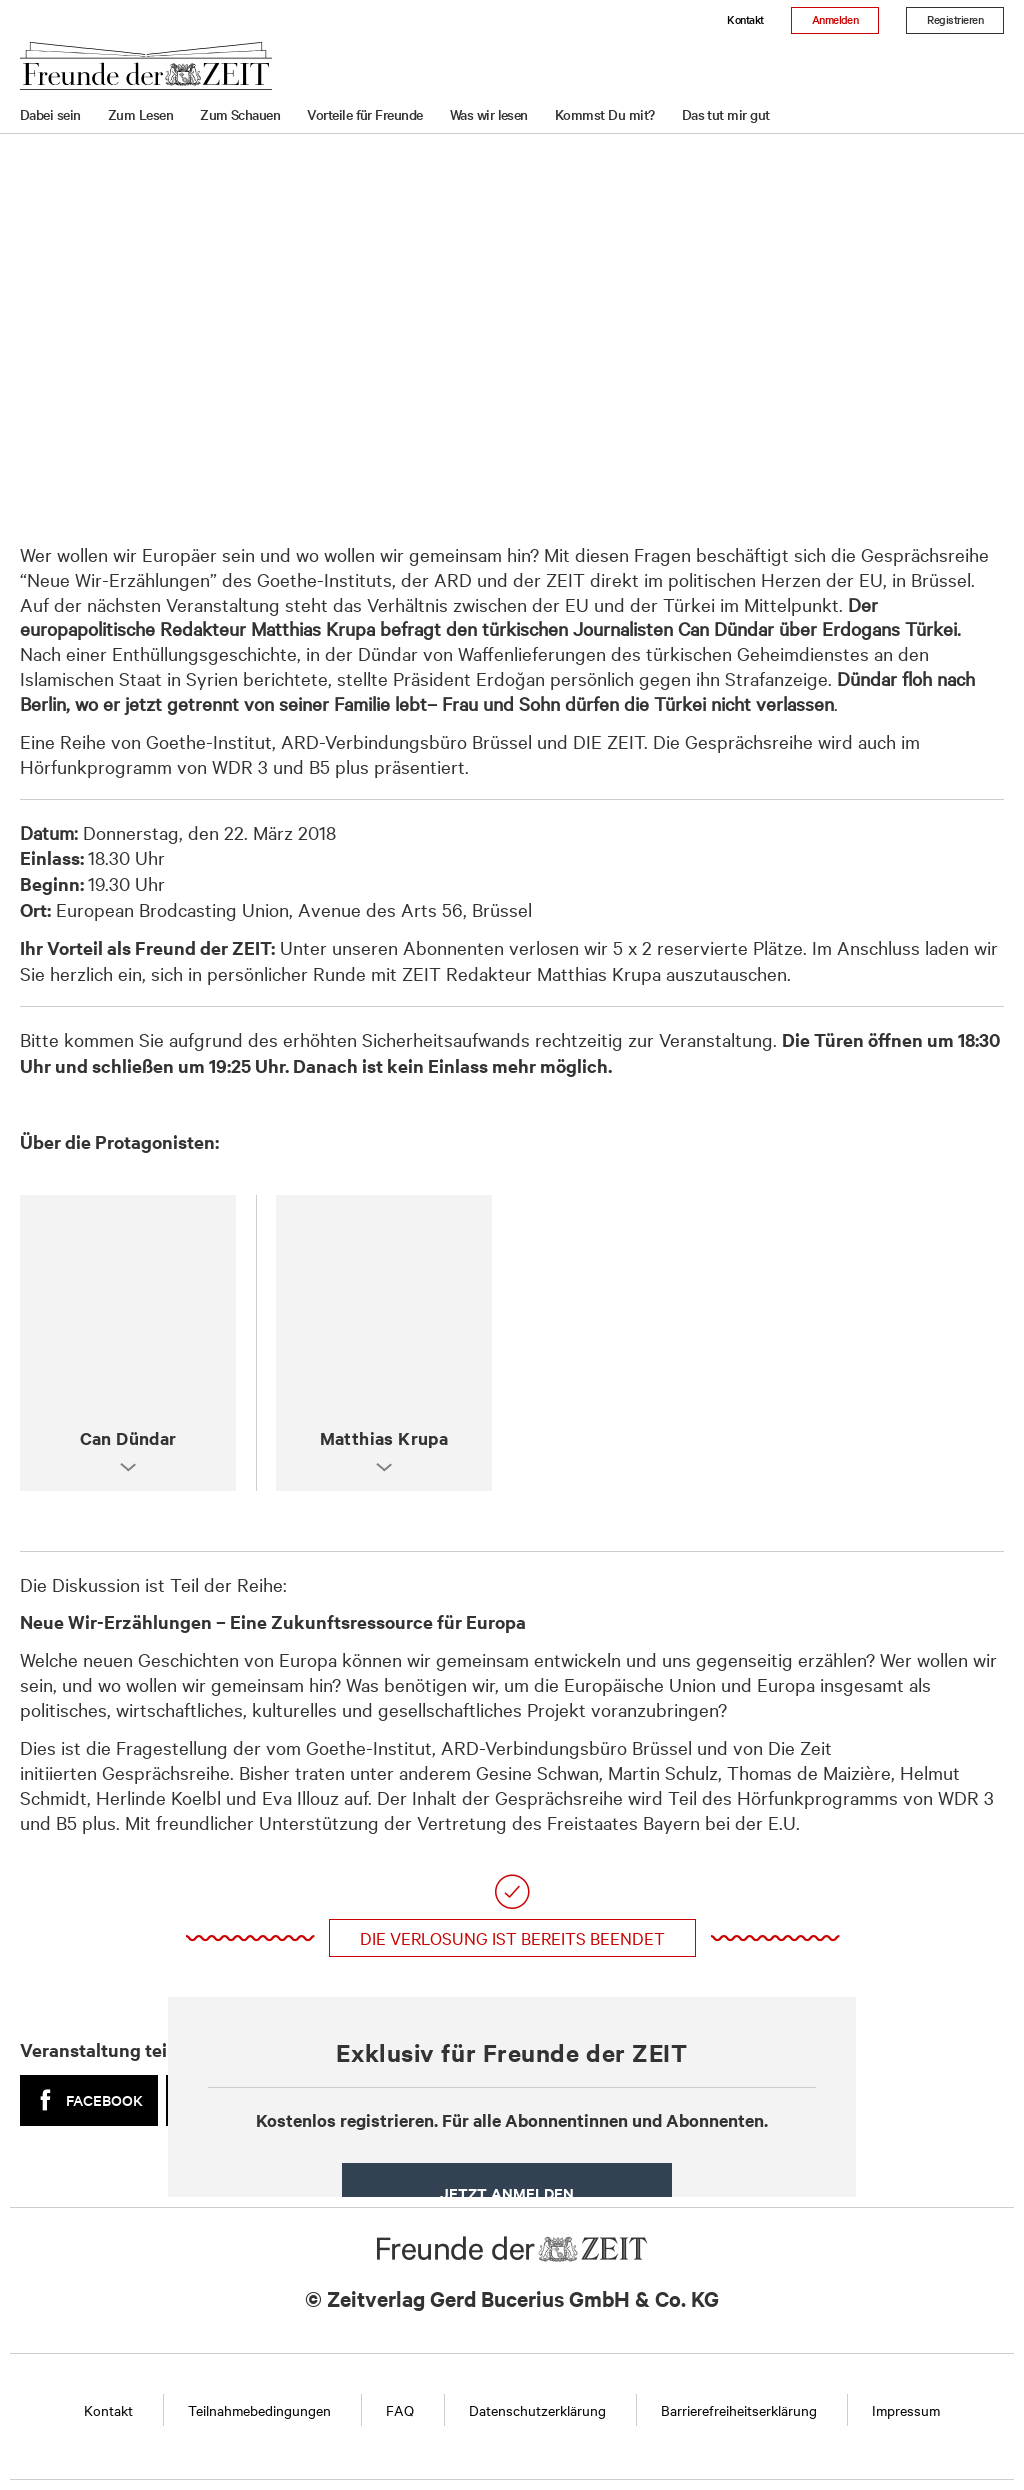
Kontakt (745, 19)
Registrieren (955, 19)
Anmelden (835, 19)
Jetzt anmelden (507, 2192)
